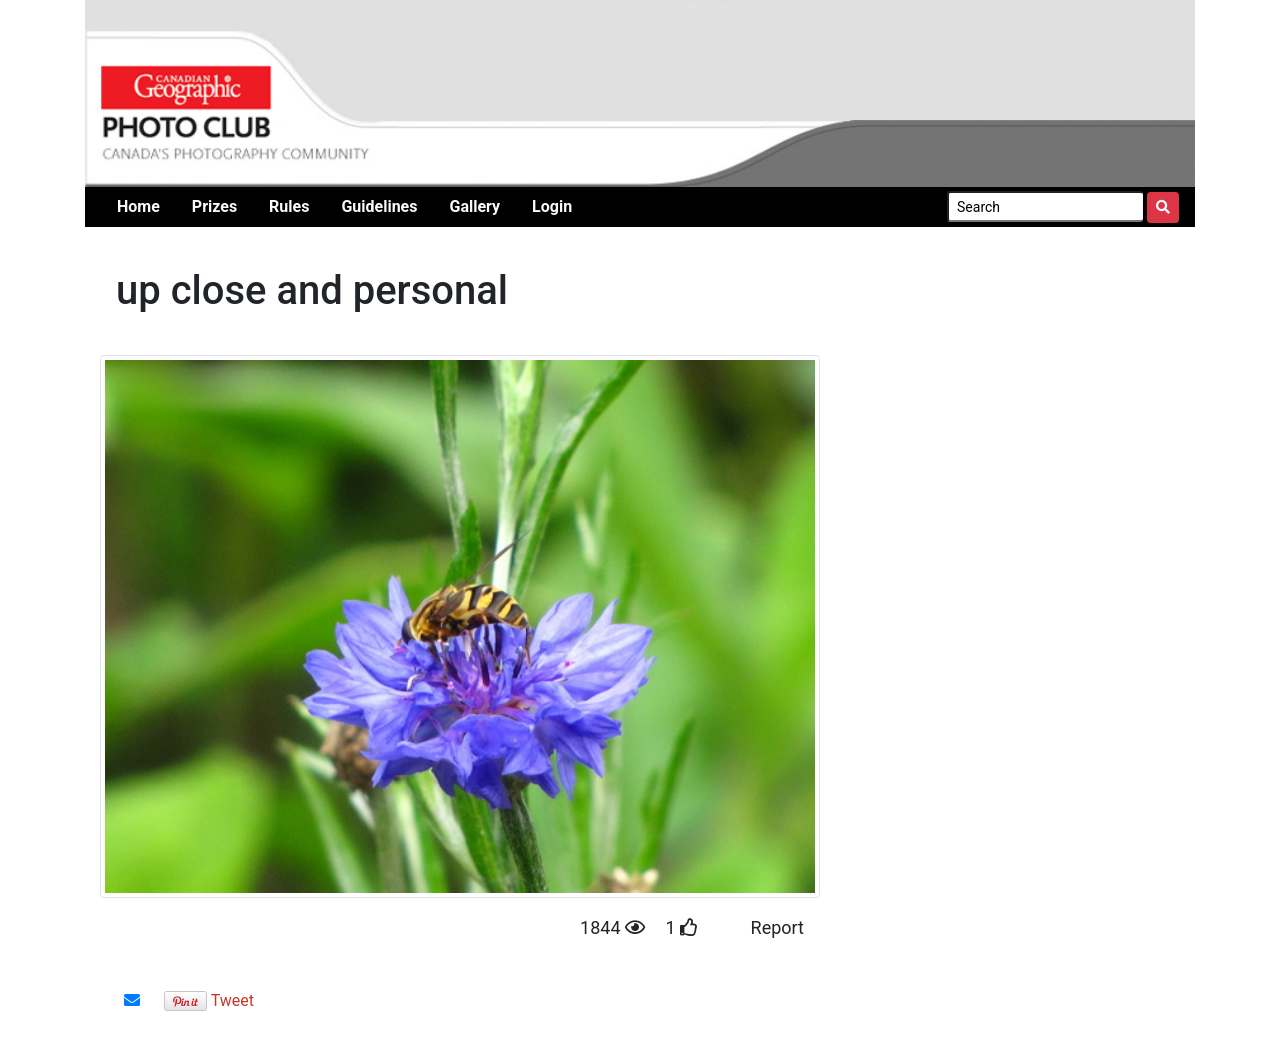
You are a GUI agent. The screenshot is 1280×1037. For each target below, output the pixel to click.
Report (777, 927)
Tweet (232, 1000)
